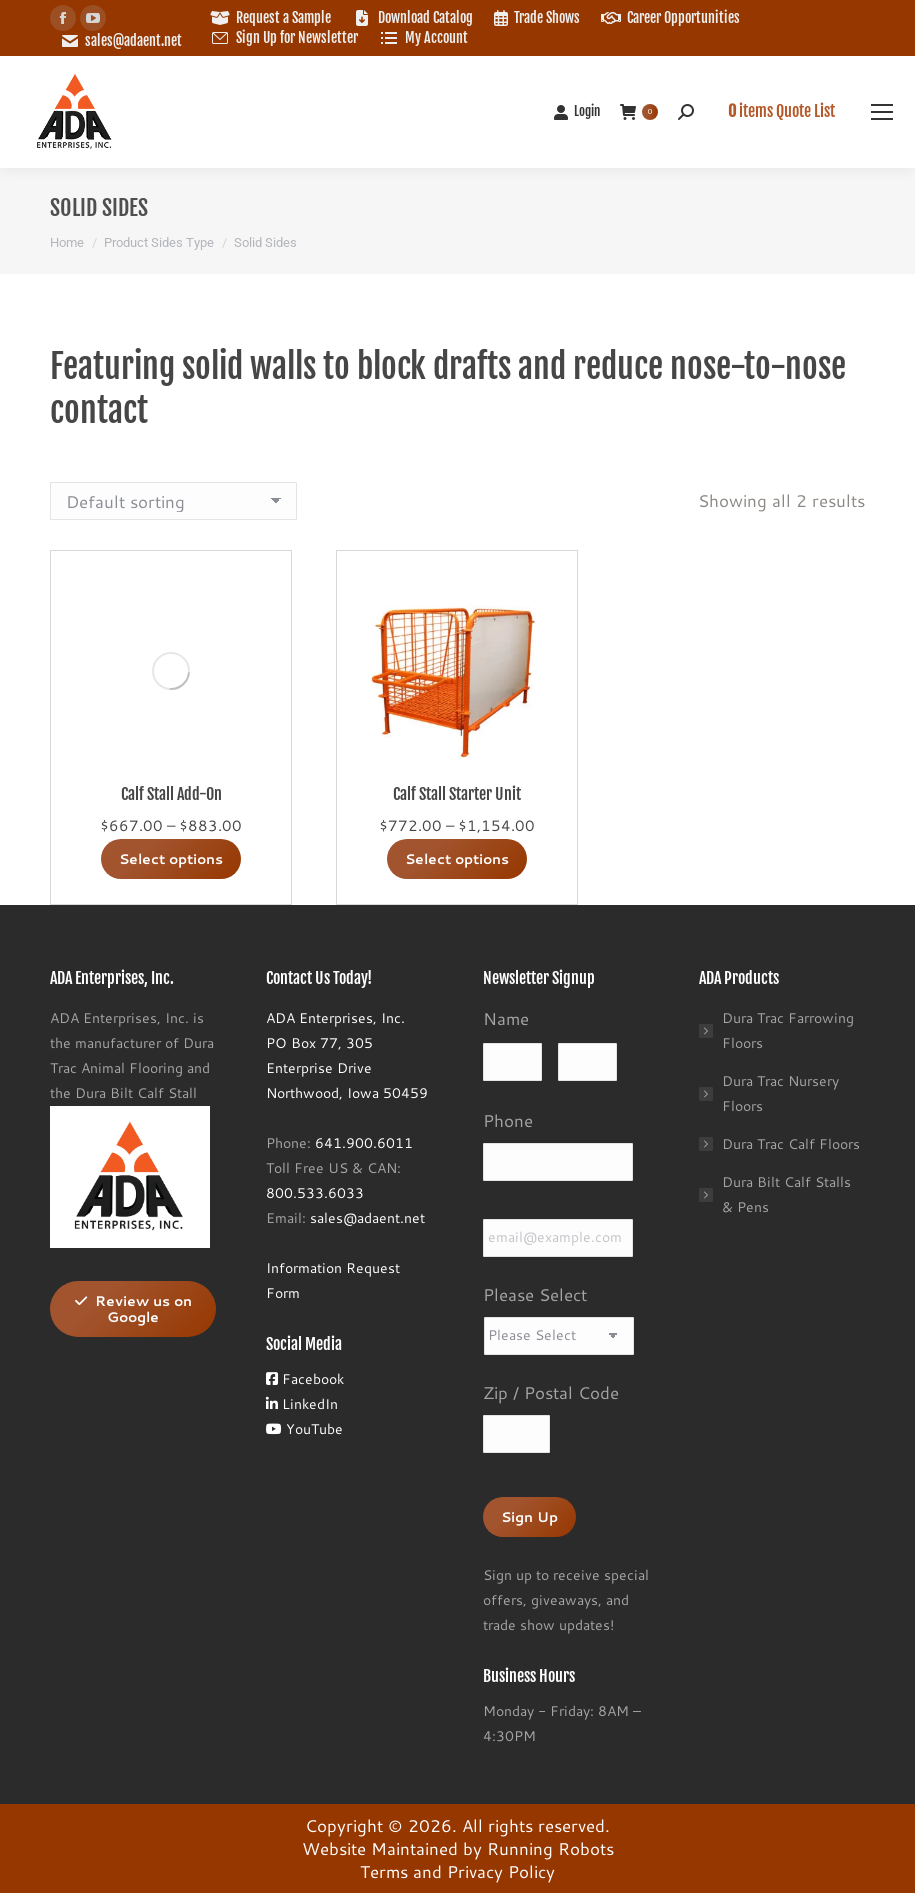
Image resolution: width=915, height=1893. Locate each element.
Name (506, 1018)
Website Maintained (380, 1848)
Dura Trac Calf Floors (791, 1144)
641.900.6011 (364, 1143)
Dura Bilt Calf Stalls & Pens (786, 1194)
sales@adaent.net (133, 40)
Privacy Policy (501, 1871)
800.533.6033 (315, 1193)
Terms (384, 1871)
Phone (508, 1120)
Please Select (535, 1294)
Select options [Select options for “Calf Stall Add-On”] (171, 859)
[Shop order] (173, 501)
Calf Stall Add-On (171, 794)
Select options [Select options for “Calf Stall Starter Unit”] (457, 859)
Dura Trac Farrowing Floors (788, 1030)
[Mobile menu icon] (882, 112)
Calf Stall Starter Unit (457, 794)
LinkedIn (302, 1404)
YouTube (304, 1429)
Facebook (305, 1379)
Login (576, 111)
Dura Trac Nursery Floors (780, 1093)
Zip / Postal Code (551, 1392)
